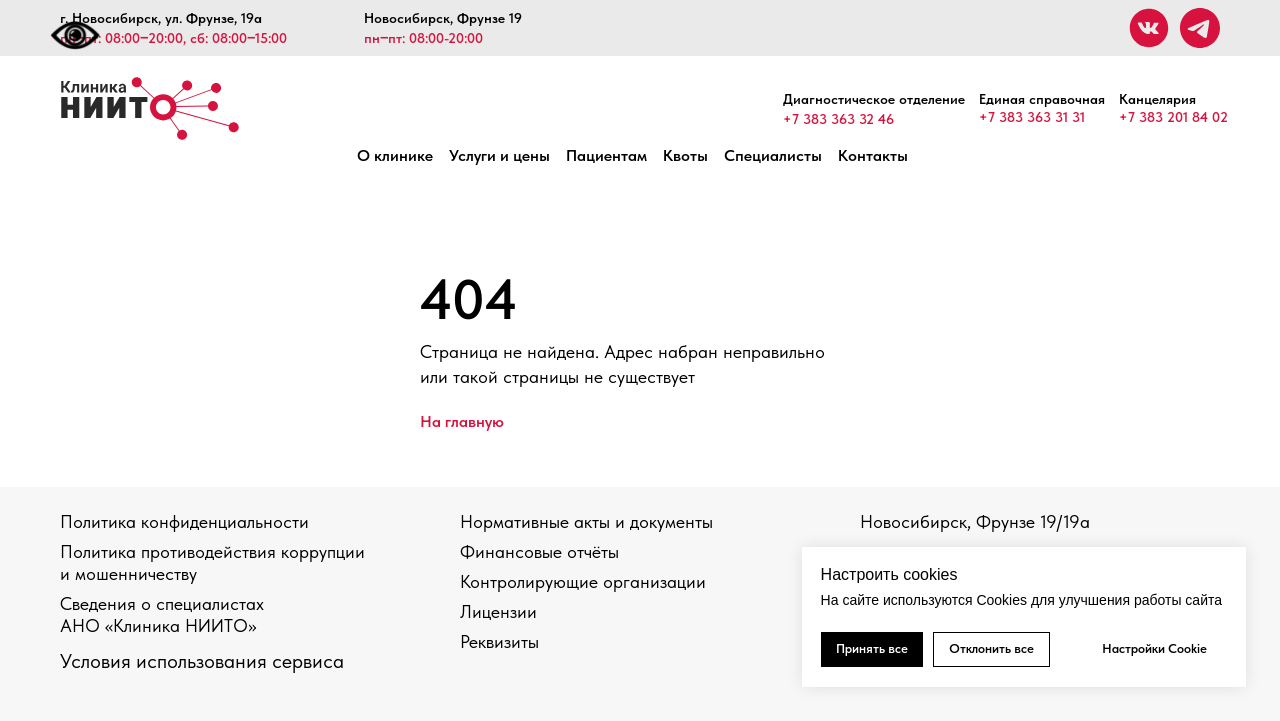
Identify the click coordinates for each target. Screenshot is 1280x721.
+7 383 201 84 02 (1173, 117)
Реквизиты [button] (499, 641)
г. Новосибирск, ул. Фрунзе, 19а (161, 18)
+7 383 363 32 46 (838, 119)
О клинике (395, 155)
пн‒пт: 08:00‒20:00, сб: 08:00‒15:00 (173, 38)
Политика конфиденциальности (184, 521)
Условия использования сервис (196, 661)
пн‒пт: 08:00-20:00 (423, 38)
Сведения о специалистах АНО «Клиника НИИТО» (162, 614)
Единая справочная (1042, 99)
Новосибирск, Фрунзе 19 (443, 18)
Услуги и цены (499, 155)
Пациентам (606, 155)
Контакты (873, 155)
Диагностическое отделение (874, 99)
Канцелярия (1157, 99)
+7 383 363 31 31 (1032, 117)
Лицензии (498, 611)
